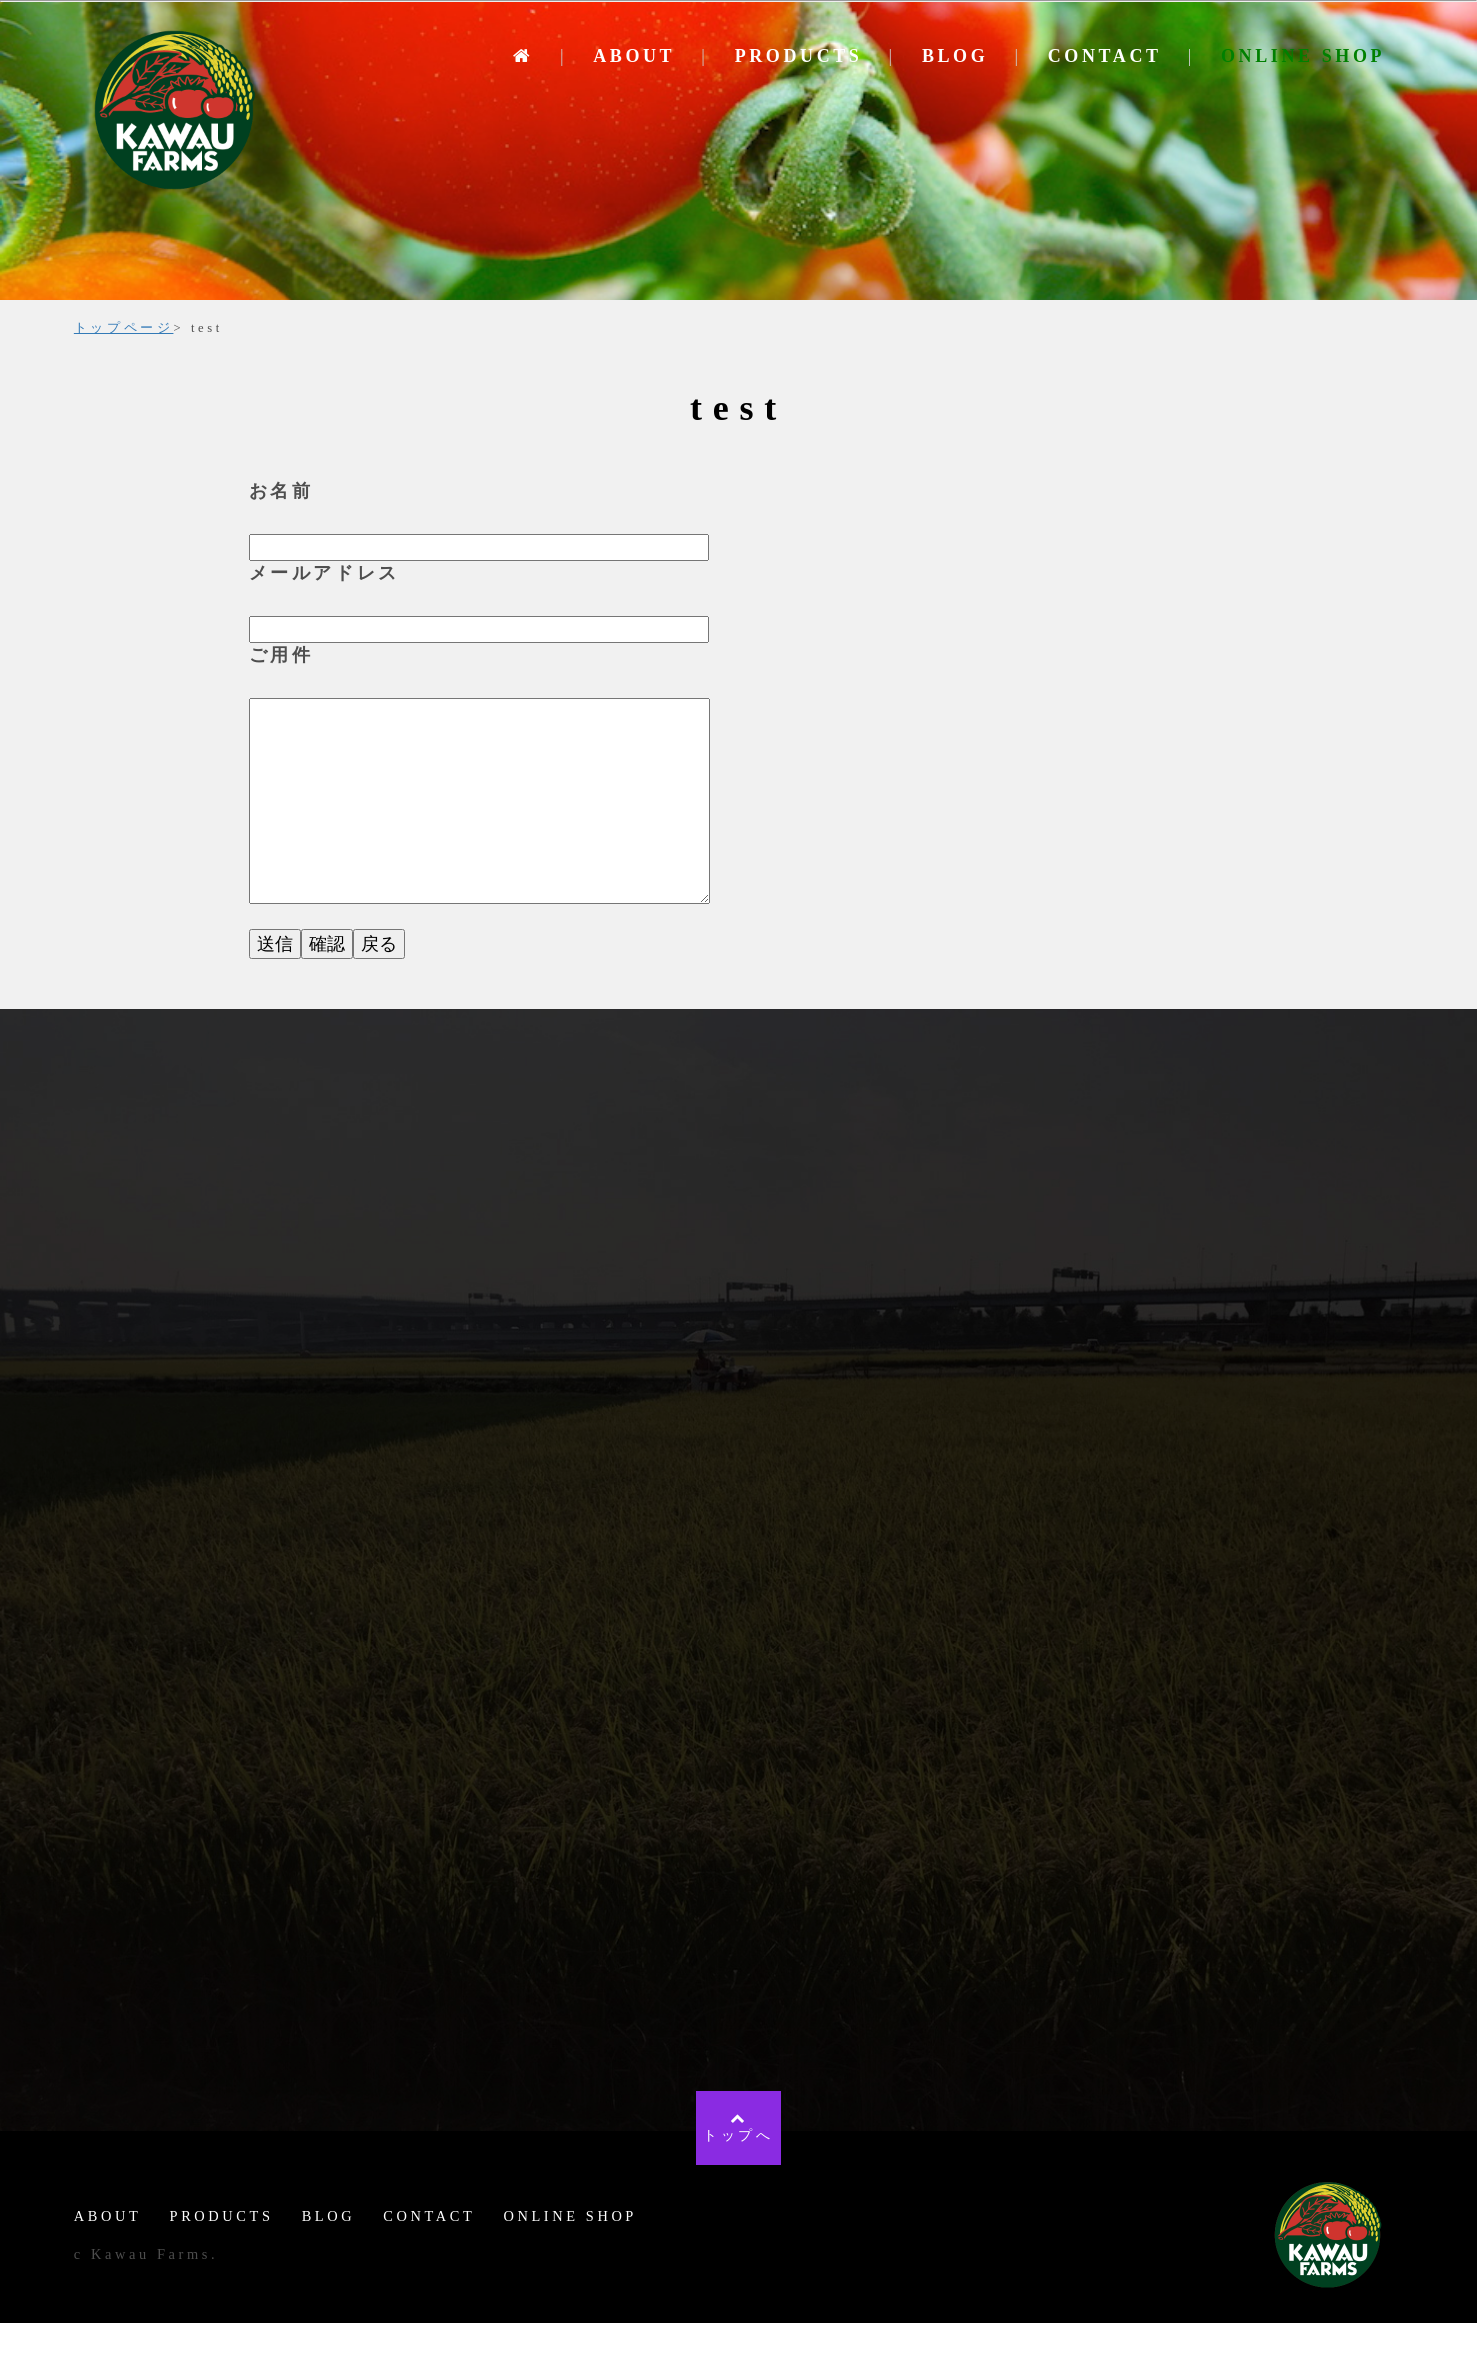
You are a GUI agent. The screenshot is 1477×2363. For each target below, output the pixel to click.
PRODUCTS (799, 56)
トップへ (738, 2166)
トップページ (124, 328)
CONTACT (1105, 56)
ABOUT (634, 56)
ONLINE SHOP (1303, 56)
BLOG (955, 56)
